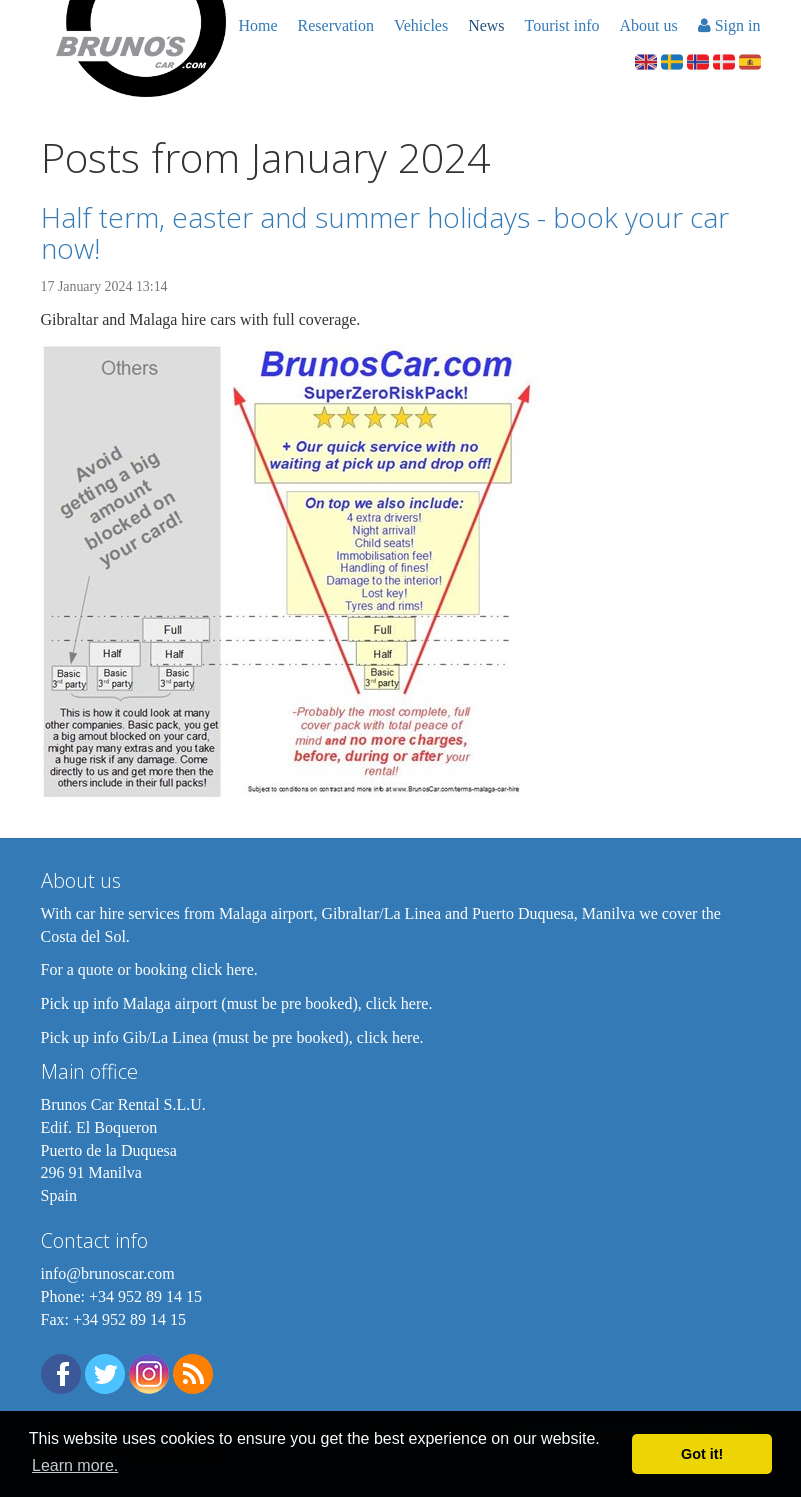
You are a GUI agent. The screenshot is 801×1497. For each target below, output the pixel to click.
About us (648, 25)
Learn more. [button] (75, 1465)
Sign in (729, 25)
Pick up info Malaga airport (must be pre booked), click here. (237, 1003)
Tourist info (562, 25)
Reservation (336, 25)
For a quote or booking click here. (149, 969)
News (486, 25)
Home (257, 25)
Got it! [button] (702, 1454)
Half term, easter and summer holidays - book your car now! (385, 232)
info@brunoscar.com (108, 1273)
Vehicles (421, 25)
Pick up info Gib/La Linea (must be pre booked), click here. (232, 1037)
